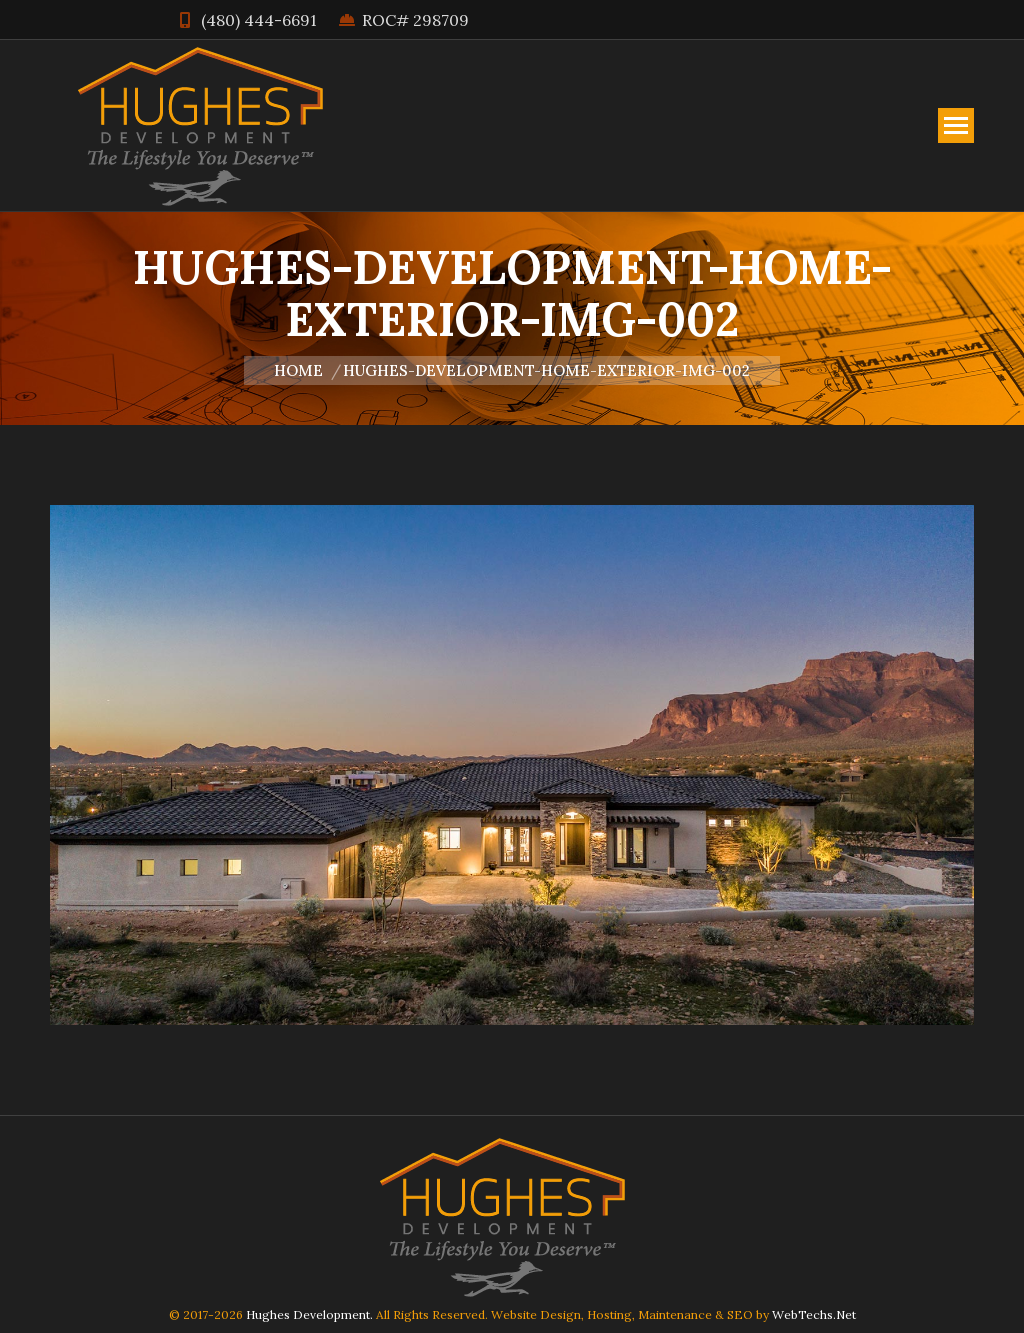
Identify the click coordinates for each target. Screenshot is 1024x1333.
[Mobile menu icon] (956, 125)
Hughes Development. (309, 1314)
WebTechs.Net (814, 1314)
